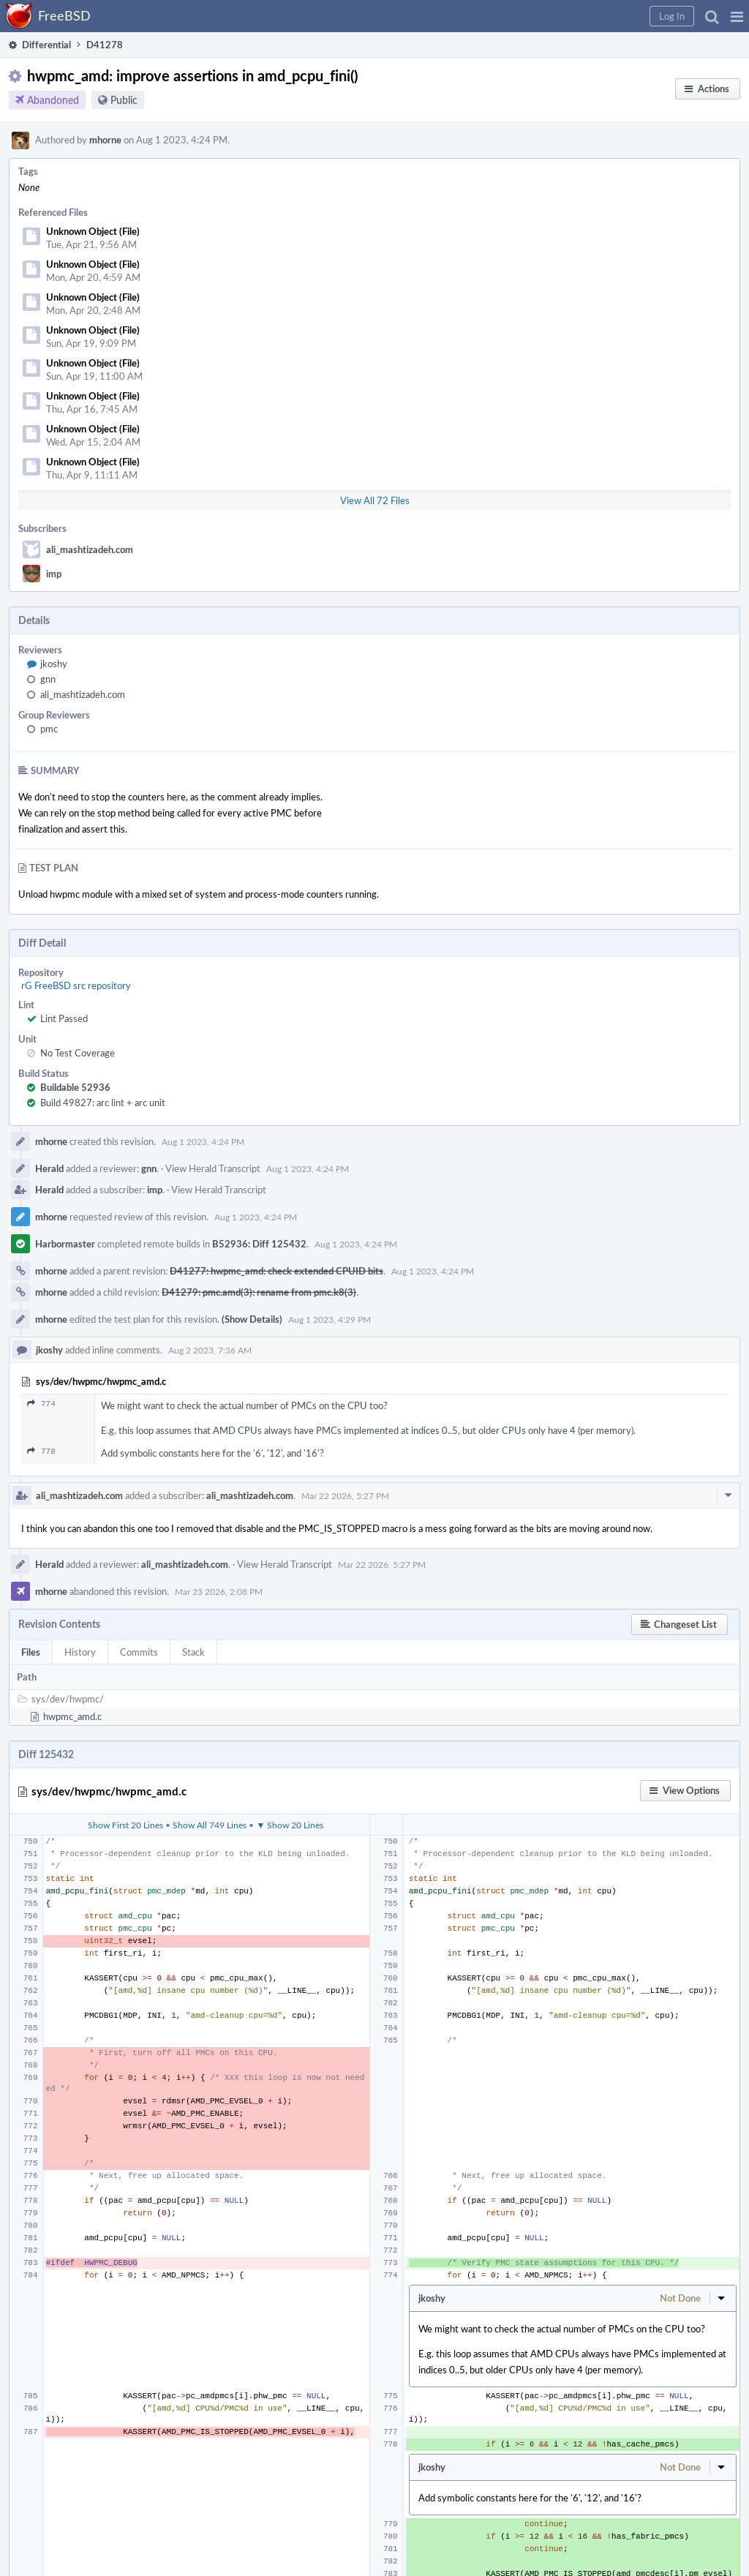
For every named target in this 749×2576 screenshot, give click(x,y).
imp (53, 573)
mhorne (105, 139)
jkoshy (53, 663)
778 (41, 1451)
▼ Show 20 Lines (289, 1824)
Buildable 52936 (75, 1087)
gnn (48, 679)
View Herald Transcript (212, 1168)
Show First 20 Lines (125, 1824)
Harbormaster (65, 1243)
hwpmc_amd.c (72, 1716)
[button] (737, 16)
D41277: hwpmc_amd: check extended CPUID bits (276, 1270)
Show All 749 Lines (209, 1824)
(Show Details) (252, 1319)
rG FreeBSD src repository (76, 985)
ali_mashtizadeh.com (89, 549)
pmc (49, 728)
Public (124, 100)
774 (41, 1403)
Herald (49, 1168)
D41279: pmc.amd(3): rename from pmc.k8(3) (259, 1292)
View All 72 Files (375, 500)
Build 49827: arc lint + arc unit (102, 1102)
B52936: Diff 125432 (259, 1243)
